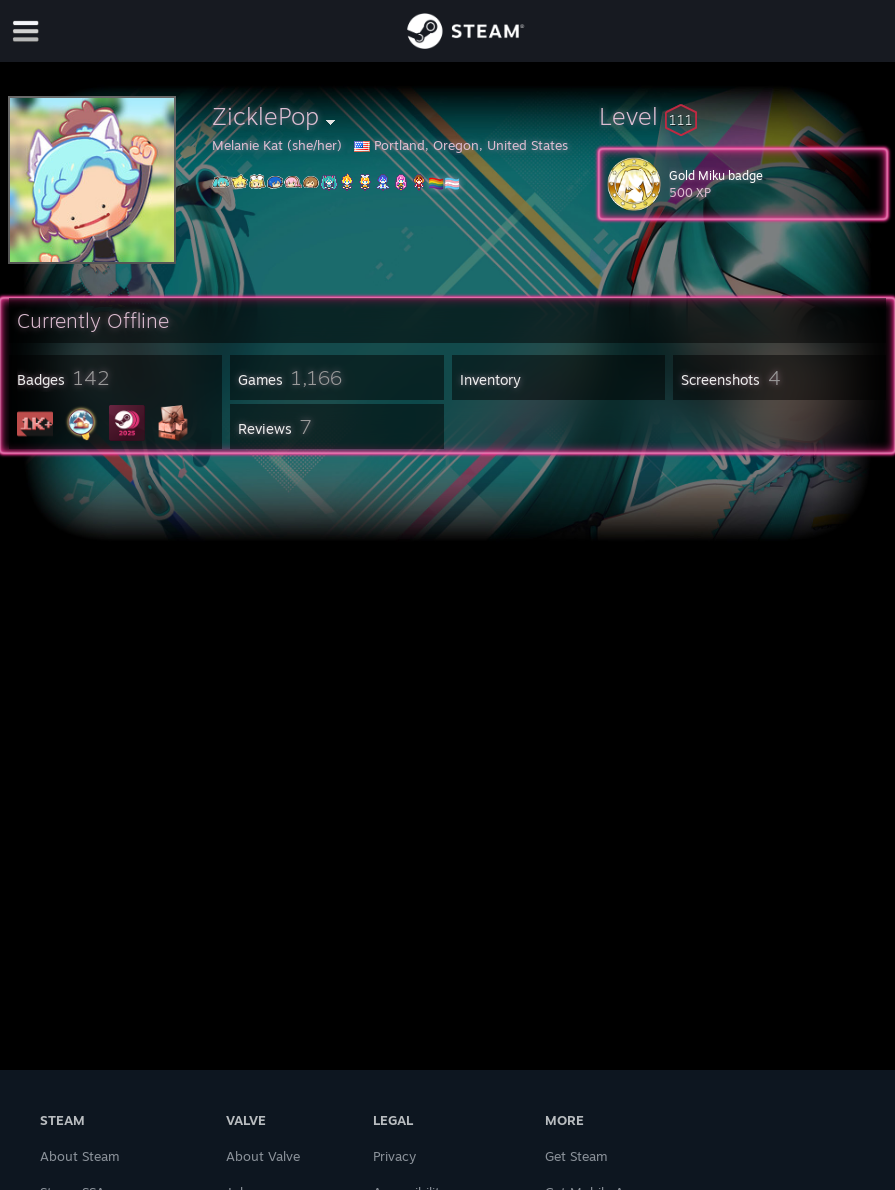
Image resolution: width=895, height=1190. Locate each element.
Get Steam (576, 1156)
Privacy (394, 1156)
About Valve (263, 1156)
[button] (743, 116)
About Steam (80, 1156)
